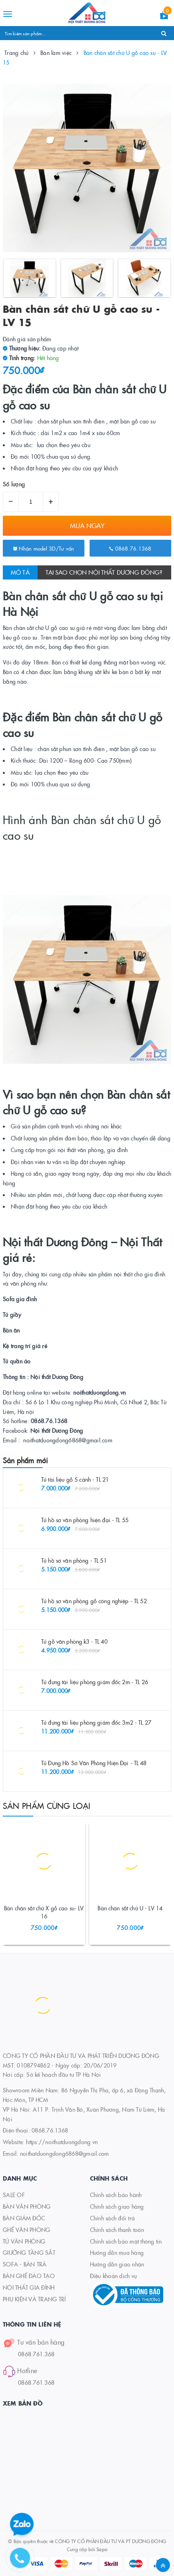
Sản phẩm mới (25, 1460)
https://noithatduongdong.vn (62, 2142)
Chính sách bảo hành (116, 2195)
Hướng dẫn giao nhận (117, 2264)
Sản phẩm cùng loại (47, 1805)
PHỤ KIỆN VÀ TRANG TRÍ (34, 2299)
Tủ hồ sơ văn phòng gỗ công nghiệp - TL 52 (94, 1601)
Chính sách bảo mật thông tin (126, 2241)
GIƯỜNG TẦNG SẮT (29, 2252)
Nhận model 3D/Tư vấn (43, 548)
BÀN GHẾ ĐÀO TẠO (29, 2276)
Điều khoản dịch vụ (113, 2276)
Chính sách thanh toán (117, 2230)
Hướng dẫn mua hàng (117, 2252)
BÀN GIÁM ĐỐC (24, 2218)
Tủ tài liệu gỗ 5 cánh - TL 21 (75, 1479)
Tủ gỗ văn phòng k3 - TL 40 (74, 1641)
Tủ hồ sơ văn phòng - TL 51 (74, 1560)
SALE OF (14, 2195)
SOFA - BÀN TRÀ (25, 2264)
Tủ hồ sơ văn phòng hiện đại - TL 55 (84, 1520)
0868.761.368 (36, 2354)
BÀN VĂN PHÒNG (26, 2206)
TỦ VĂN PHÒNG (24, 2241)
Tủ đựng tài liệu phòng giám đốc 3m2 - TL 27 (96, 1722)
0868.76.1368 (130, 548)
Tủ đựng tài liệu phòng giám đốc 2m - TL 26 (94, 1682)
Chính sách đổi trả (112, 2218)
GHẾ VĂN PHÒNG (26, 2230)
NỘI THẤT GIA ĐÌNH (28, 2287)
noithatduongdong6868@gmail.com (64, 2153)
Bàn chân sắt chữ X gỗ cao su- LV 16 (44, 1912)
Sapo (101, 2549)
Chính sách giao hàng (117, 2206)
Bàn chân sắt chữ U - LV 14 (130, 1908)
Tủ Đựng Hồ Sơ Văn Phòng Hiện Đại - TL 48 (94, 1763)
